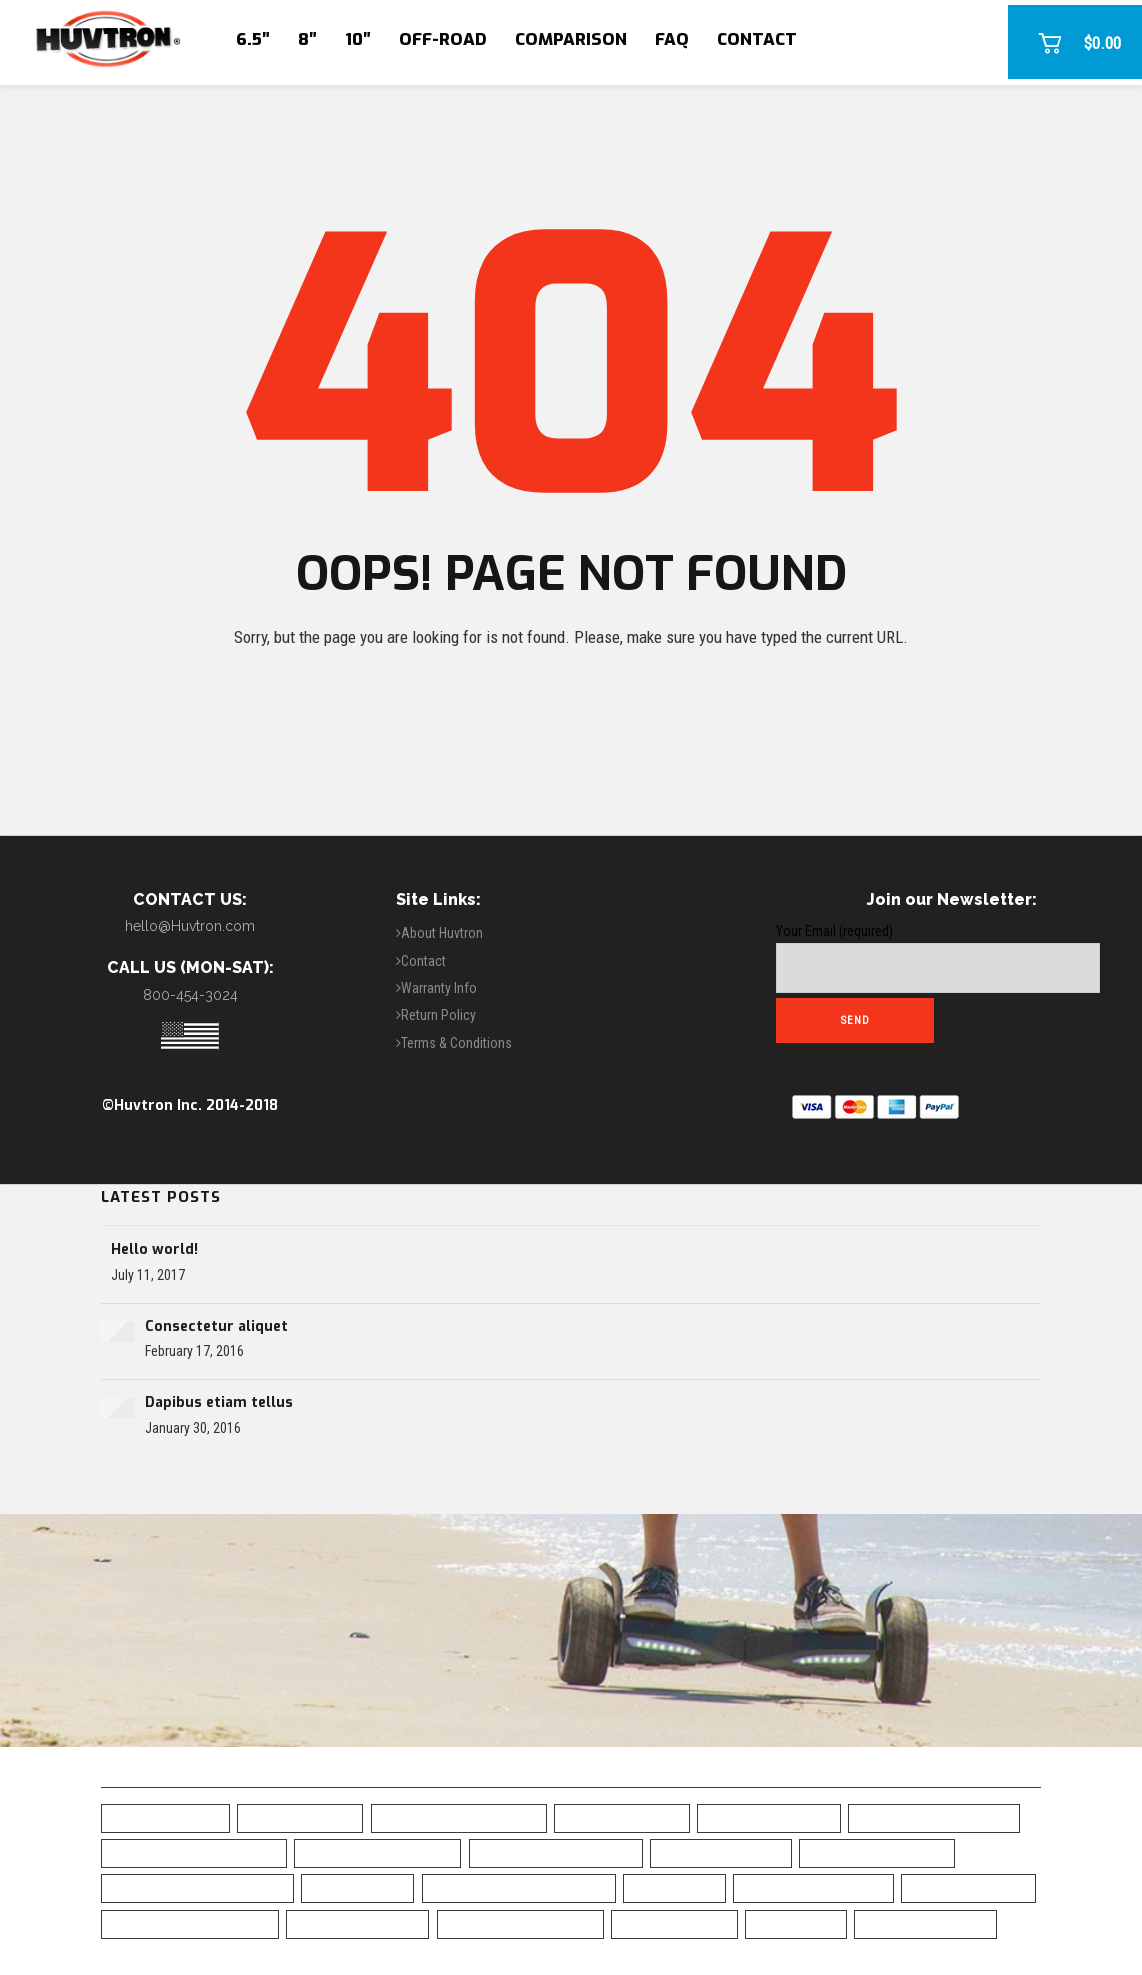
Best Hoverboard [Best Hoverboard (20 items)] (622, 1817)
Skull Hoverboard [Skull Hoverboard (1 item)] (357, 1923)
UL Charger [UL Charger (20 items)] (796, 1923)
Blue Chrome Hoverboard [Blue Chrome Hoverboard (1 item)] (194, 1852)
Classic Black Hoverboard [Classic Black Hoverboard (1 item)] (197, 1887)
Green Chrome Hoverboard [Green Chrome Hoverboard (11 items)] (519, 1887)
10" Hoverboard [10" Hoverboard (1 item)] (300, 1817)
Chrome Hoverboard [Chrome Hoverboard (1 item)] (877, 1852)
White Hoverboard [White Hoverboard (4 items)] (925, 1923)
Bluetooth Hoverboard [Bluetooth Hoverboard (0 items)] (556, 1852)
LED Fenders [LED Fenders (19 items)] (674, 1887)
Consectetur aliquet (216, 1326)
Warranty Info (439, 988)
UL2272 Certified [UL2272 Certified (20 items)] (674, 1923)
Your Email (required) (938, 958)
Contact (757, 39)
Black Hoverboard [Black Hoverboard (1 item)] (769, 1817)
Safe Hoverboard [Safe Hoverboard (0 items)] (968, 1887)
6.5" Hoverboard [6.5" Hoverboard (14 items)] (165, 1817)
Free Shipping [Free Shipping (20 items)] (357, 1887)
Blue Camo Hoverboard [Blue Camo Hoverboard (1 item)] (934, 1817)
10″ (358, 39)
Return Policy (438, 1015)
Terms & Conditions (456, 1043)
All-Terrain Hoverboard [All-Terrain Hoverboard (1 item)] (459, 1817)
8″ (307, 39)
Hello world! (154, 1249)
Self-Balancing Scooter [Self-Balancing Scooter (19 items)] (190, 1923)
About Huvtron (442, 933)
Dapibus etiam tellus (219, 1402)
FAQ (672, 39)
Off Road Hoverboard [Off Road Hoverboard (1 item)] (813, 1887)
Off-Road (443, 39)
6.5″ (253, 39)
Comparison (571, 39)
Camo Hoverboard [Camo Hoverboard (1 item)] (721, 1852)
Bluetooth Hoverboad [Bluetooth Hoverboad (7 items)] (377, 1852)
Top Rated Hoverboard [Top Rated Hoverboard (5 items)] (520, 1923)
